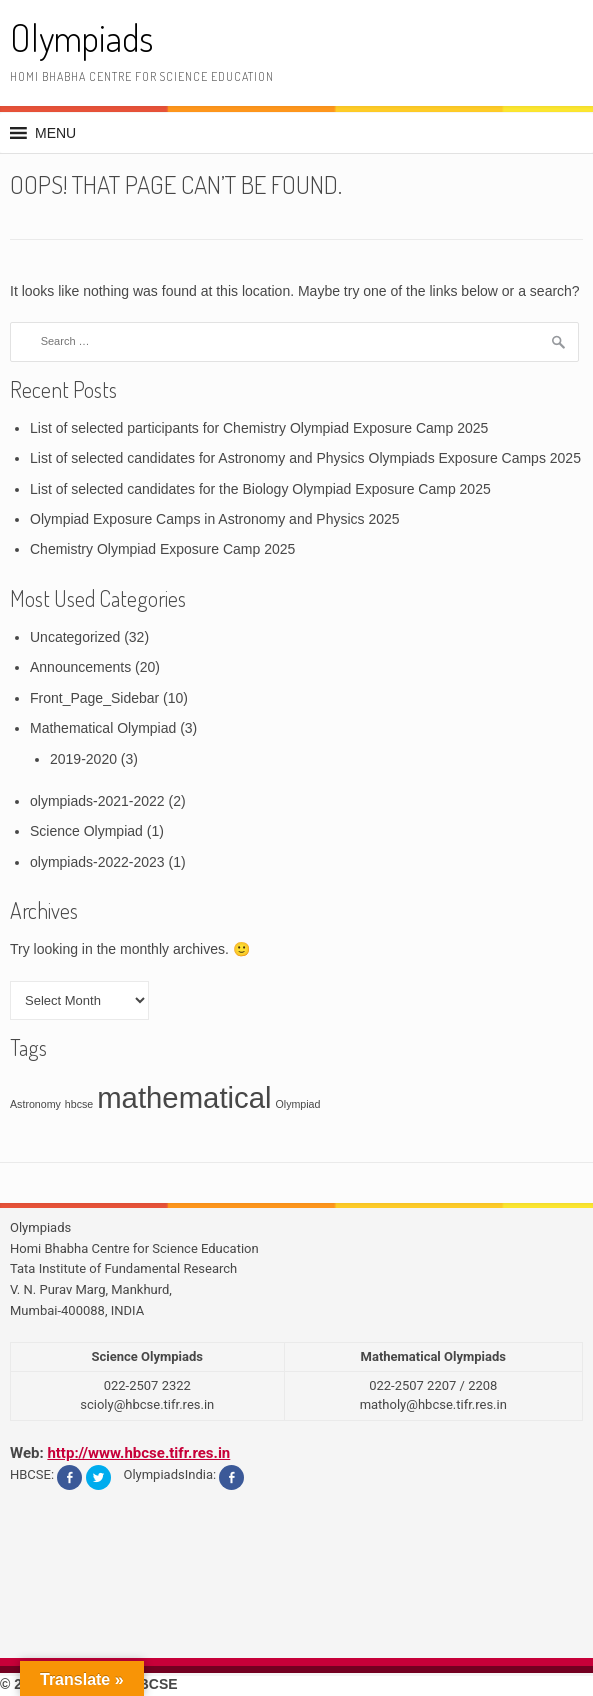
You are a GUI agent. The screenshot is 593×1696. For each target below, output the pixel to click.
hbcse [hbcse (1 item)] (79, 1104)
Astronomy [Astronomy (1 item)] (35, 1104)
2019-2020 (83, 759)
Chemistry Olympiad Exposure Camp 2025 (162, 549)
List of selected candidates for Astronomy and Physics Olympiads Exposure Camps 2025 (305, 458)
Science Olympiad (86, 831)
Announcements (80, 667)
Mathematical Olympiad (103, 728)
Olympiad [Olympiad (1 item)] (297, 1104)
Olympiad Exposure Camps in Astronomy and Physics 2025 (215, 519)
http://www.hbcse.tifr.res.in (138, 1453)
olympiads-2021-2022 (97, 801)
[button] (55, 133)
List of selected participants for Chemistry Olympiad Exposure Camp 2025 (259, 428)
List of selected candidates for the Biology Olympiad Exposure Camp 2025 (260, 489)
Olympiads (81, 37)
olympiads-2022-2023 (97, 862)
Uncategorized (75, 637)
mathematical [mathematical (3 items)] (184, 1097)
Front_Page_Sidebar (94, 698)
